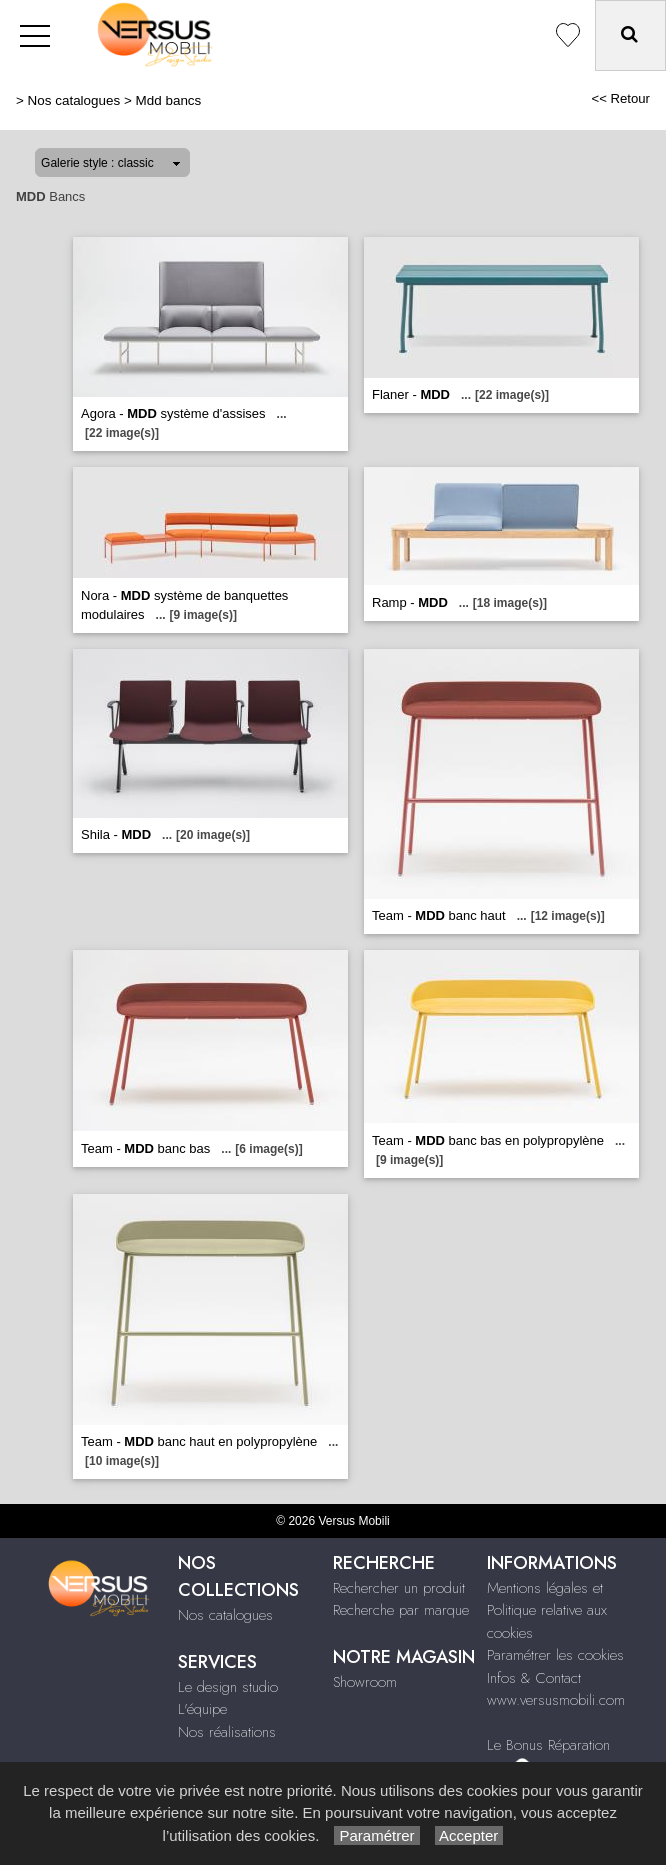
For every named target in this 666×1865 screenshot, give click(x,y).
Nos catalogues (74, 100)
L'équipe (202, 1709)
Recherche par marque (401, 1610)
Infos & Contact (534, 1678)
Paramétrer (376, 1835)
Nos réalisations (227, 1732)
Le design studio (228, 1687)
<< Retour (620, 98)
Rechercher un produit (399, 1588)
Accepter (469, 1835)
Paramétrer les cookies (555, 1655)
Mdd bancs (169, 100)
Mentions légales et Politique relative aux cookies (547, 1610)
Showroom (365, 1682)
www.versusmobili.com (556, 1700)
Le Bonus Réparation (548, 1745)
